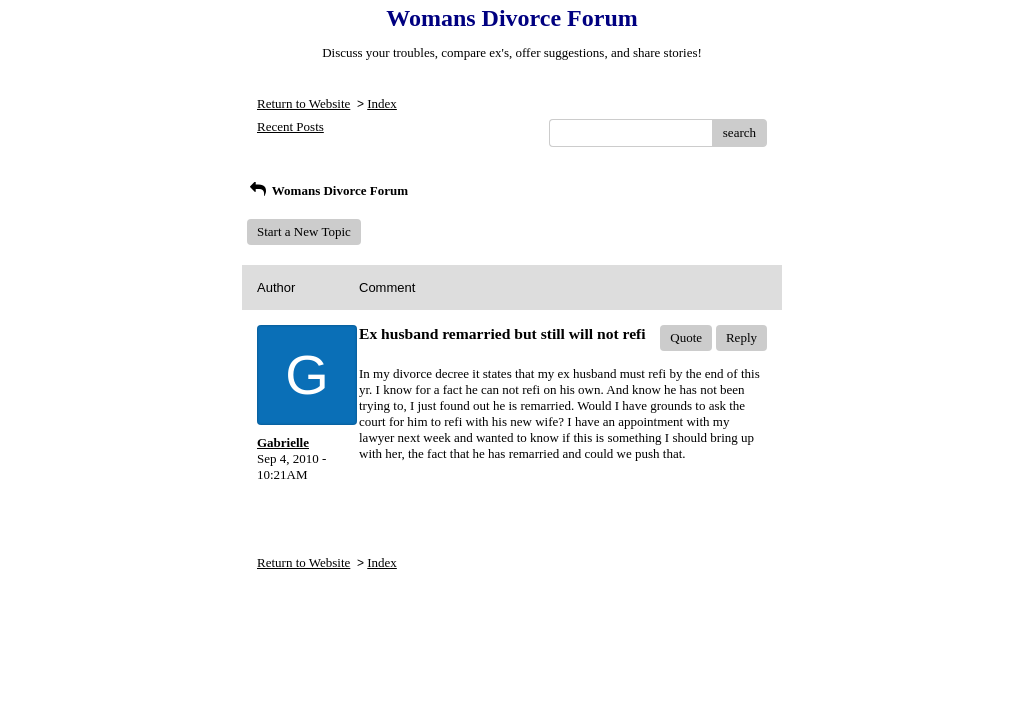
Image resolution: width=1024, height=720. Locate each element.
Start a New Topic (304, 231)
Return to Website (303, 103)
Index (382, 103)
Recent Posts (290, 126)
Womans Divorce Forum (327, 190)
